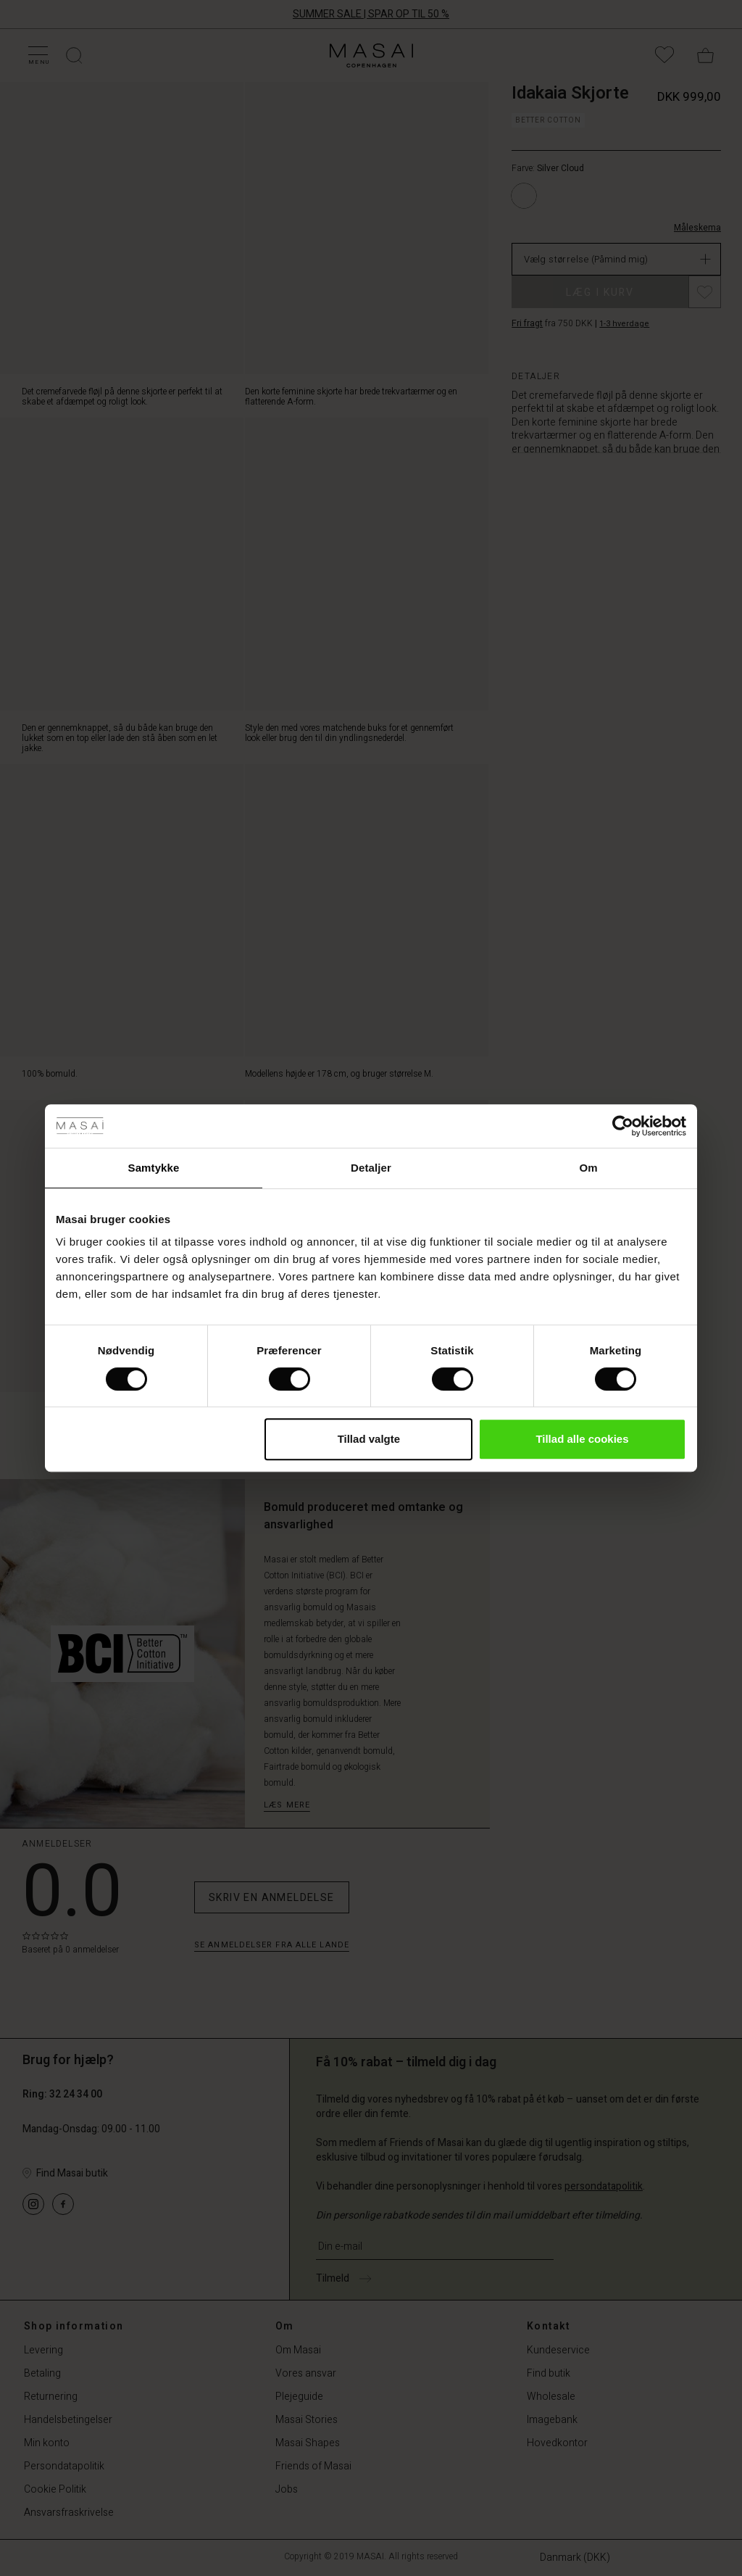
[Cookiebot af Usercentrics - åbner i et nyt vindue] (622, 1126)
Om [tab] (588, 1167)
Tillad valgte (369, 1439)
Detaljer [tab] (371, 1167)
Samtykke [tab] (154, 1167)
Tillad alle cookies (581, 1439)
